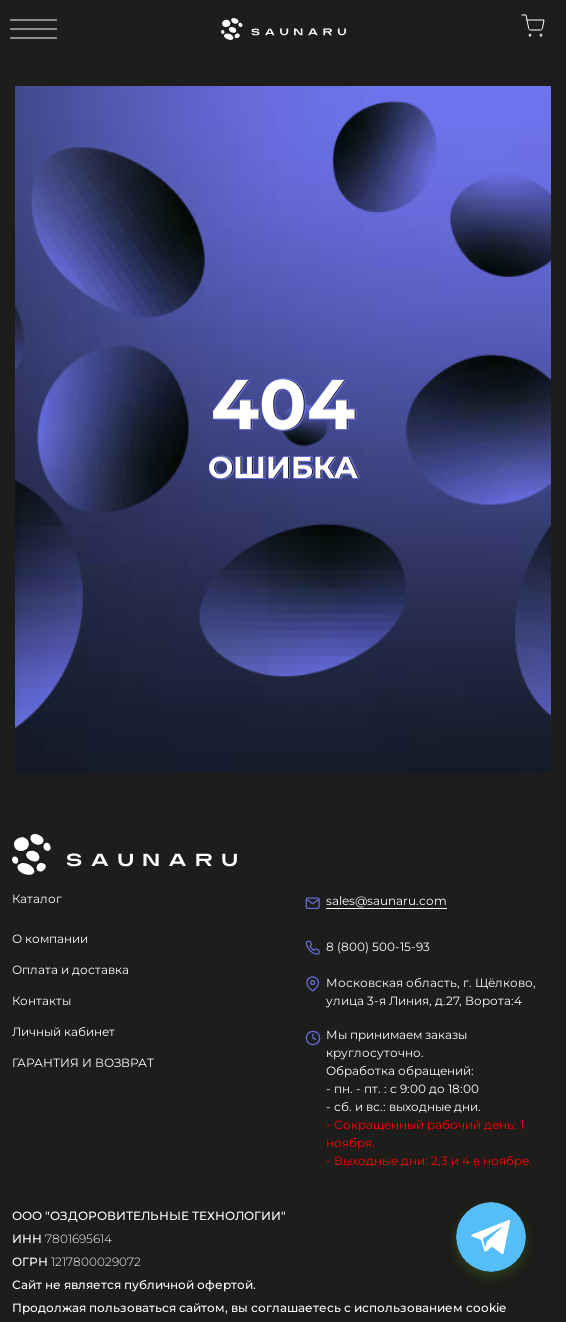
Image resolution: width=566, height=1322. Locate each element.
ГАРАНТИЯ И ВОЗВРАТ (83, 1062)
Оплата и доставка (70, 969)
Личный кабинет (63, 1031)
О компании (50, 938)
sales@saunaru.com (386, 900)
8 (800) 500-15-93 (378, 946)
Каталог (37, 898)
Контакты (41, 1000)
